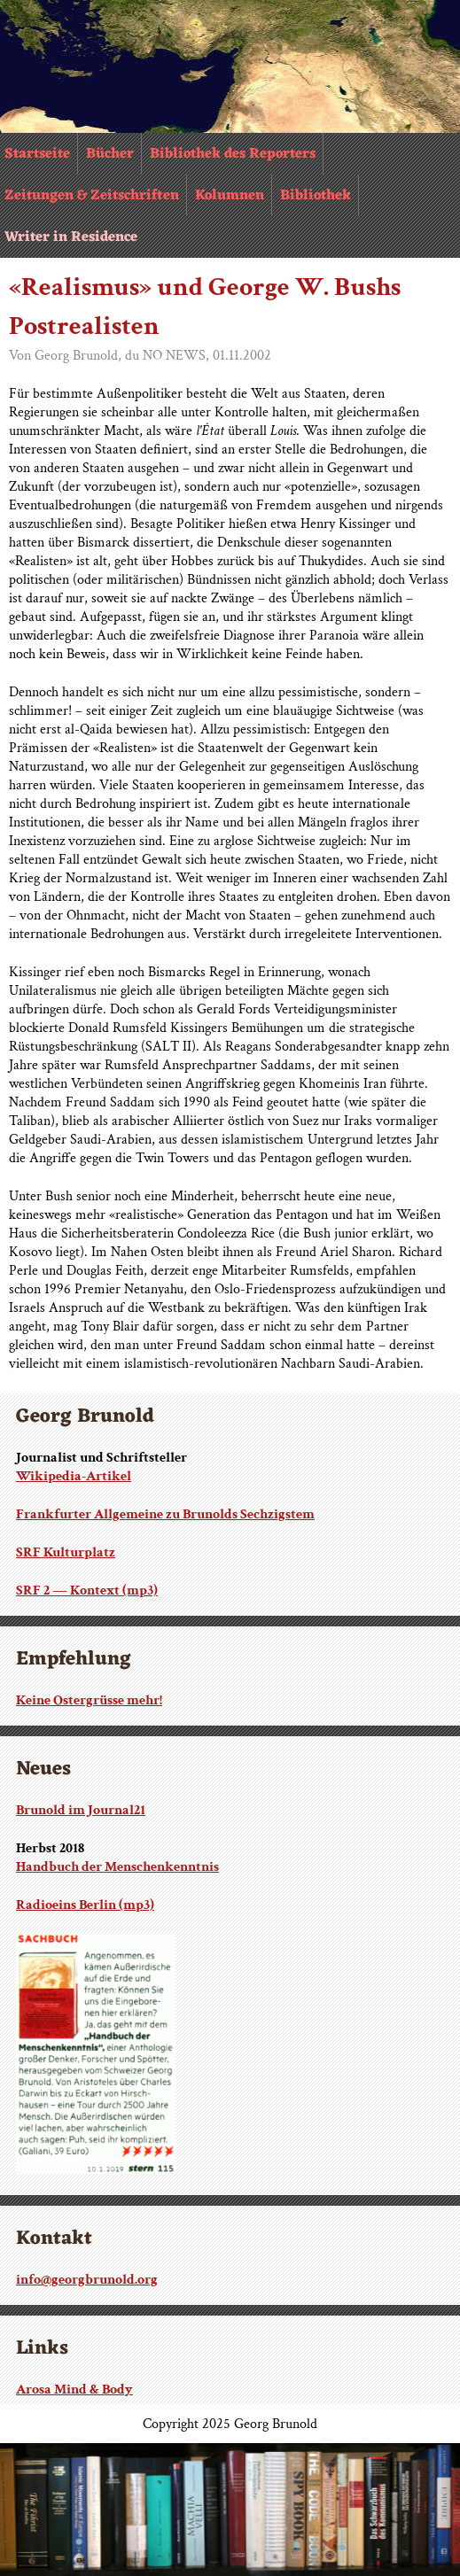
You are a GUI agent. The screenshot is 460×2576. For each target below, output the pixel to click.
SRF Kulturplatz (65, 1552)
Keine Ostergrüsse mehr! (89, 1700)
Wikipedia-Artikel (73, 1476)
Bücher (110, 154)
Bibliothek (315, 195)
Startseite (37, 154)
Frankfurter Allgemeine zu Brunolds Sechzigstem (165, 1514)
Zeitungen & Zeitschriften (91, 195)
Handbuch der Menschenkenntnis (117, 1867)
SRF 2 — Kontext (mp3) (87, 1590)
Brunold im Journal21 (80, 1810)
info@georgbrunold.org (87, 2279)
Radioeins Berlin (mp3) (85, 1905)
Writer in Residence (70, 237)
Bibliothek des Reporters (233, 154)
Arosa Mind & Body (74, 2389)
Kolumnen (229, 195)
